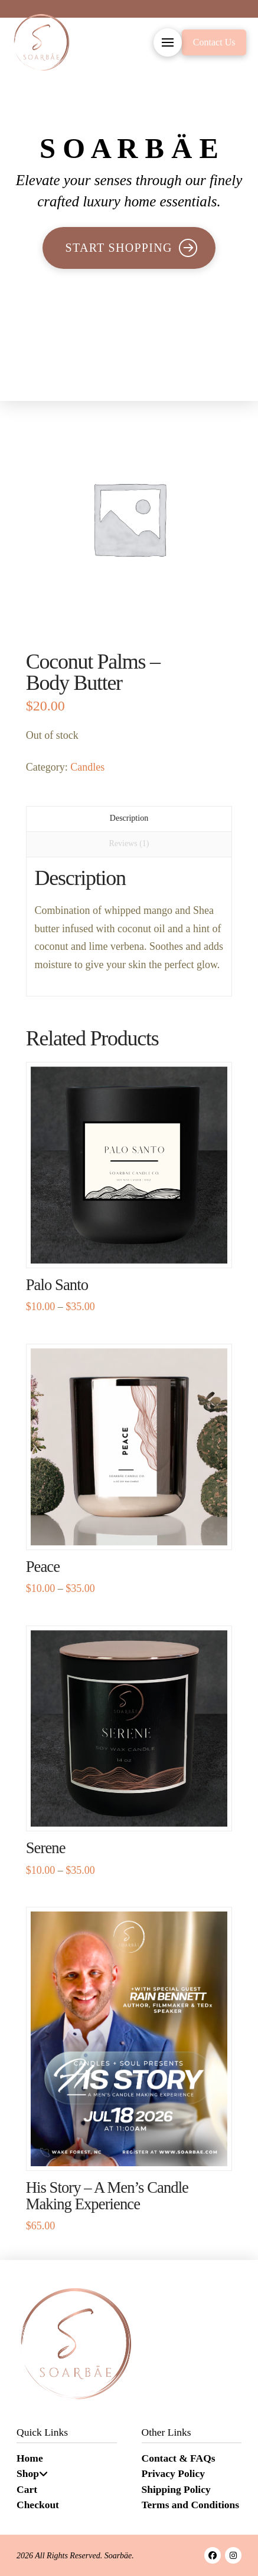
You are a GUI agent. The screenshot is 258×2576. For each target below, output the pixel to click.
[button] (168, 42)
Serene (46, 1848)
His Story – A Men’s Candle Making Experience (107, 2196)
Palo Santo (57, 1285)
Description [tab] (129, 818)
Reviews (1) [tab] (129, 843)
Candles (87, 767)
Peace (43, 1566)
